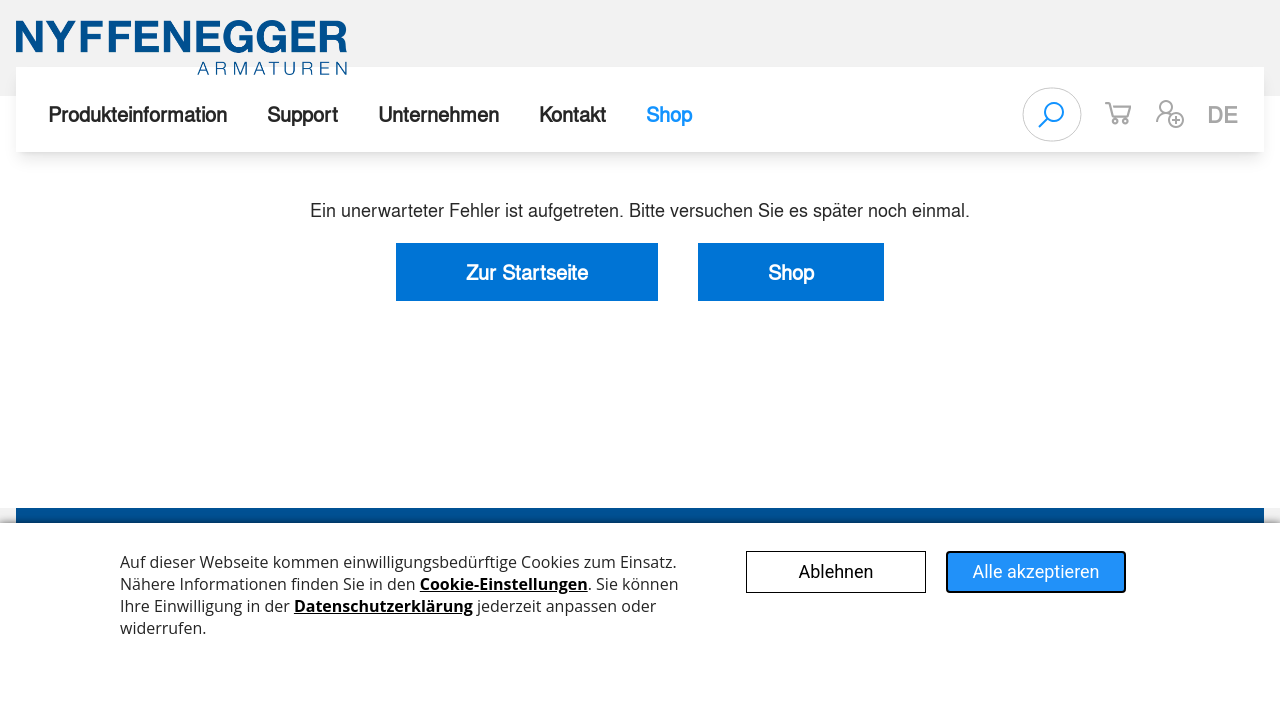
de (1222, 114)
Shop (669, 113)
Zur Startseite (527, 271)
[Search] (1052, 114)
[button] (1170, 114)
